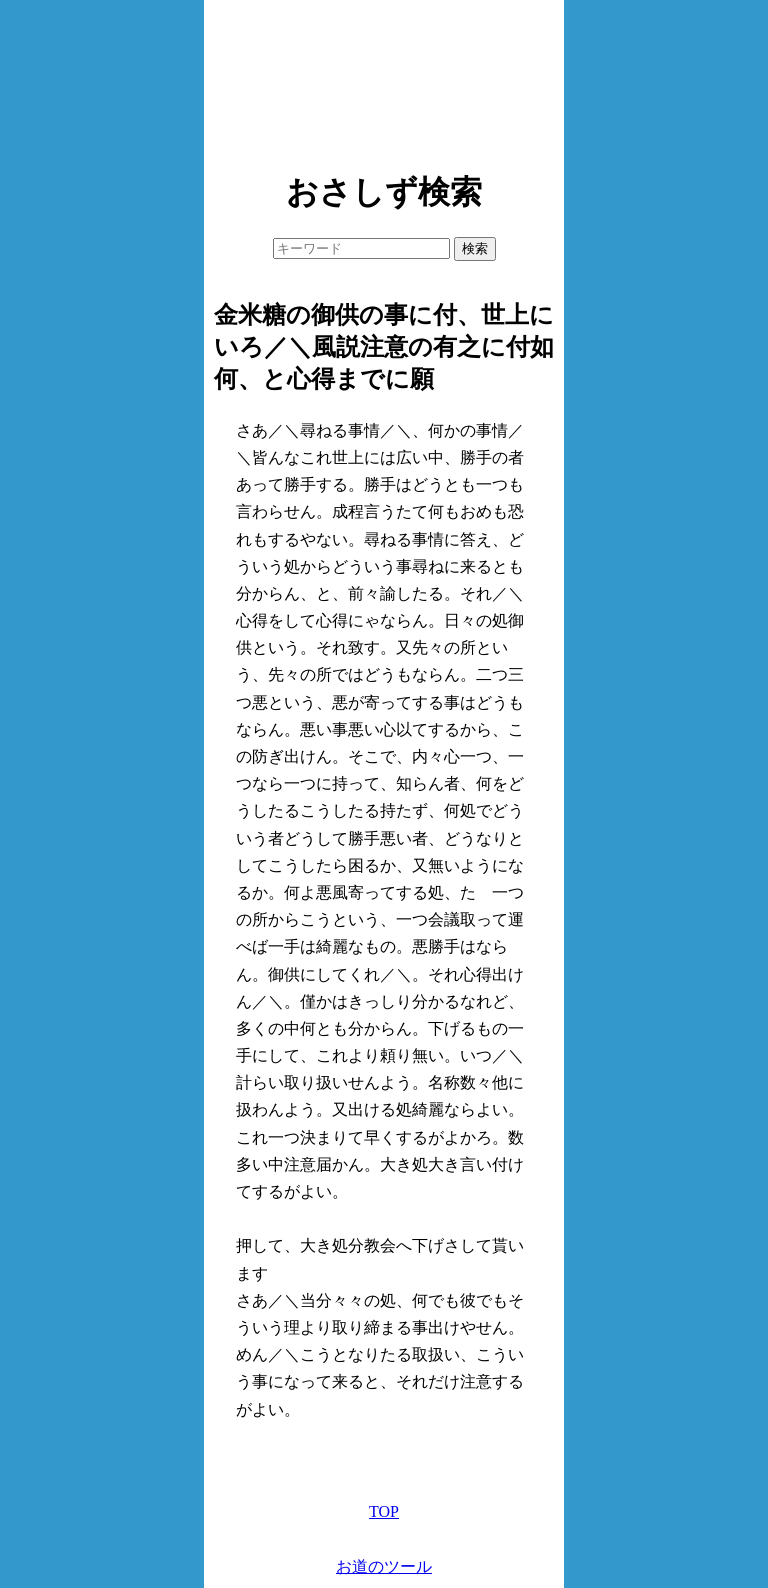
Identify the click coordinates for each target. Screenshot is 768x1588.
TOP (384, 1511)
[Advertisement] (384, 80)
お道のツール (384, 1566)
